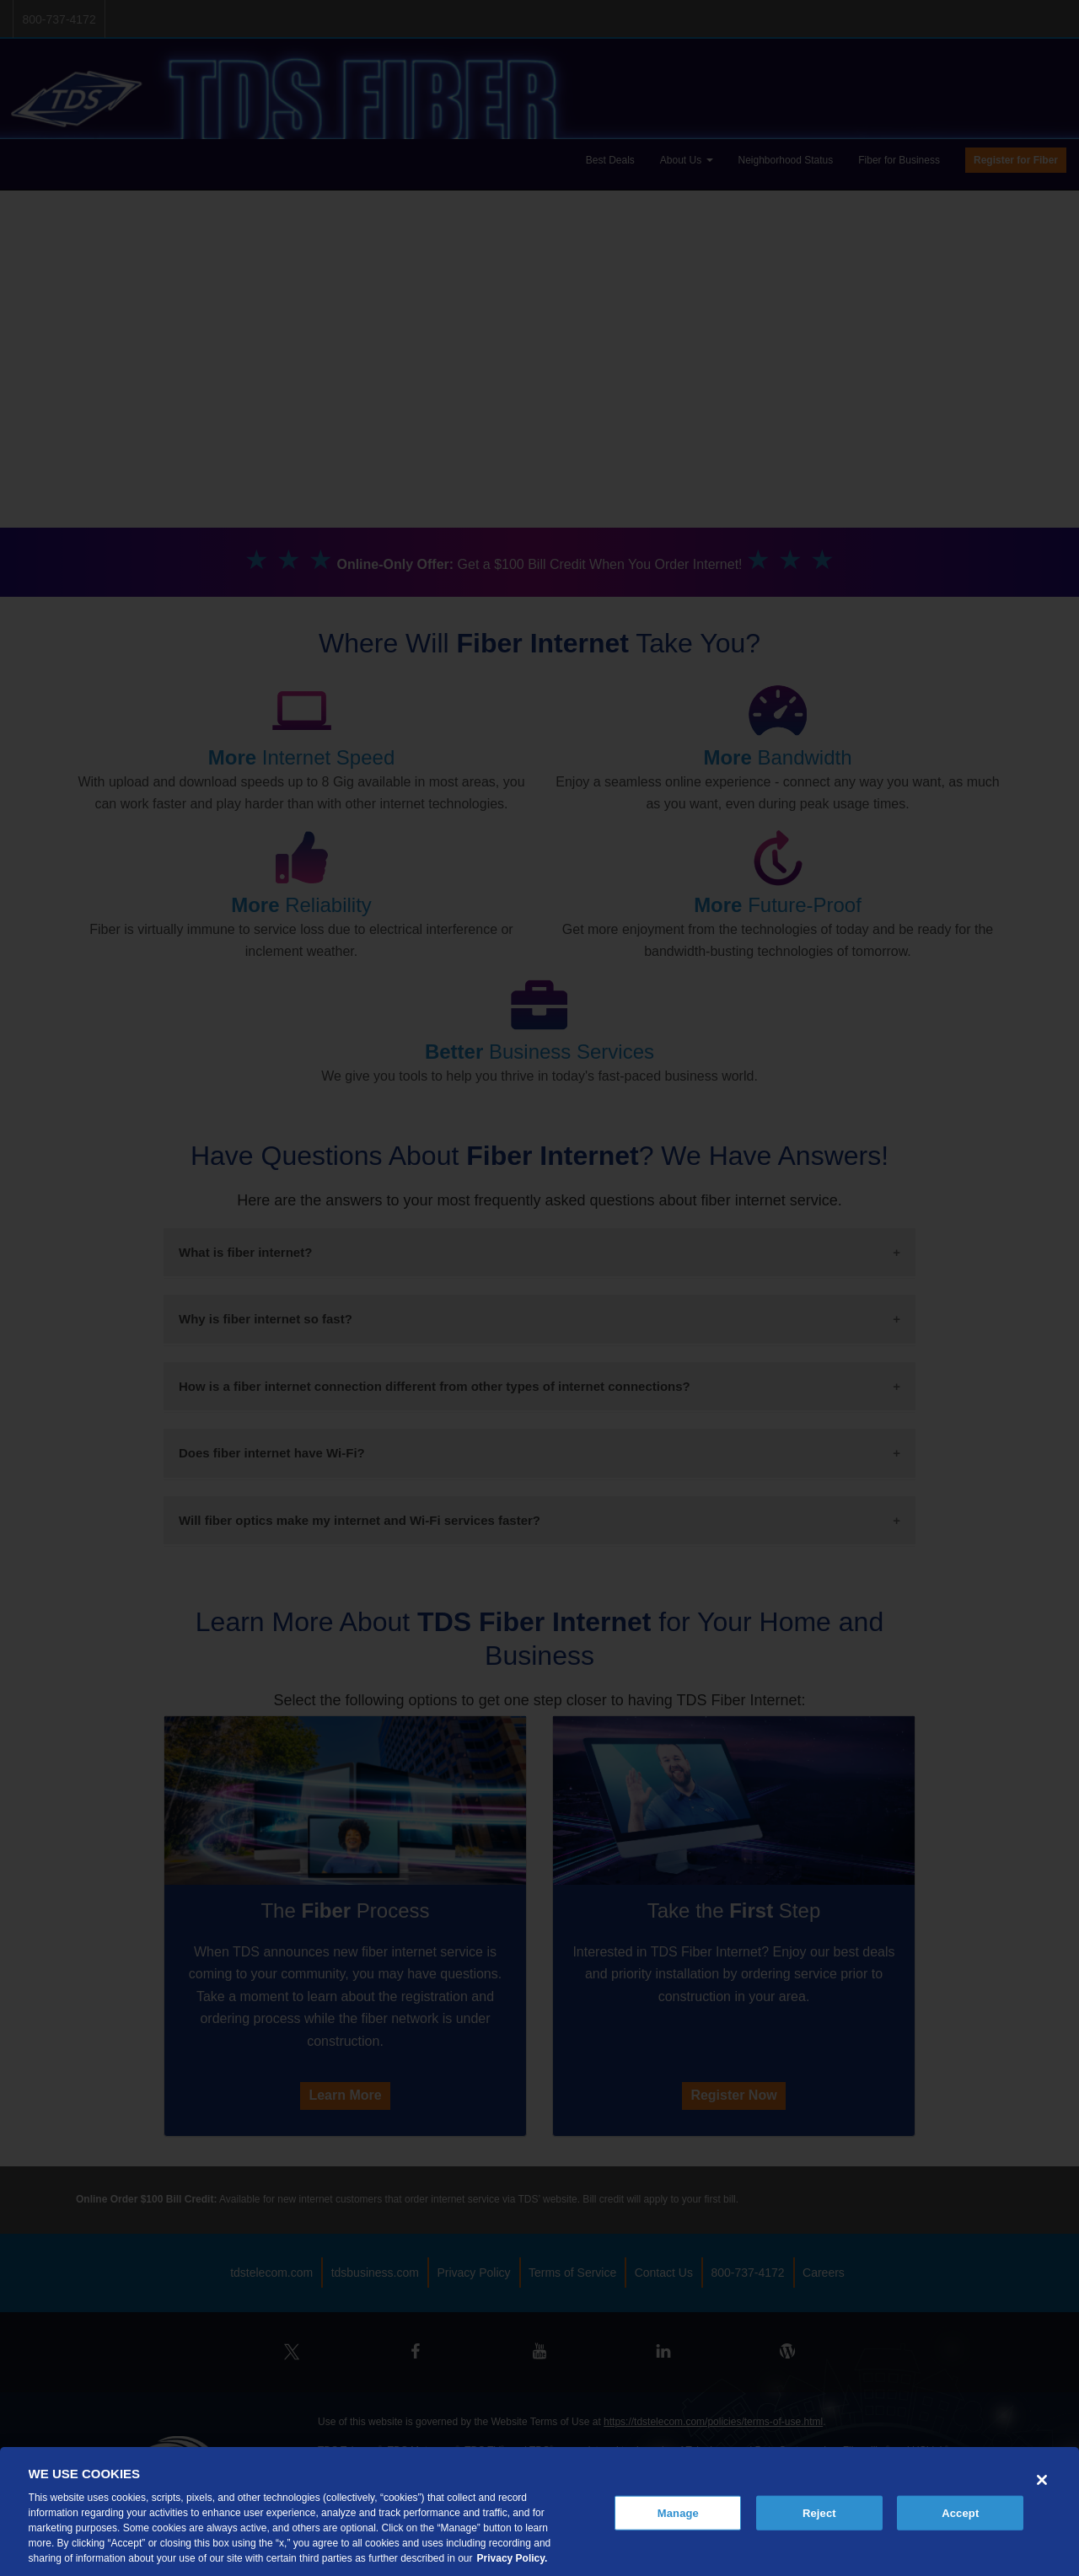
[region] (539, 2511)
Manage (678, 2512)
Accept (960, 2512)
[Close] (1041, 2479)
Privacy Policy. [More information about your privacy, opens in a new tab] (512, 2558)
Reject (819, 2512)
